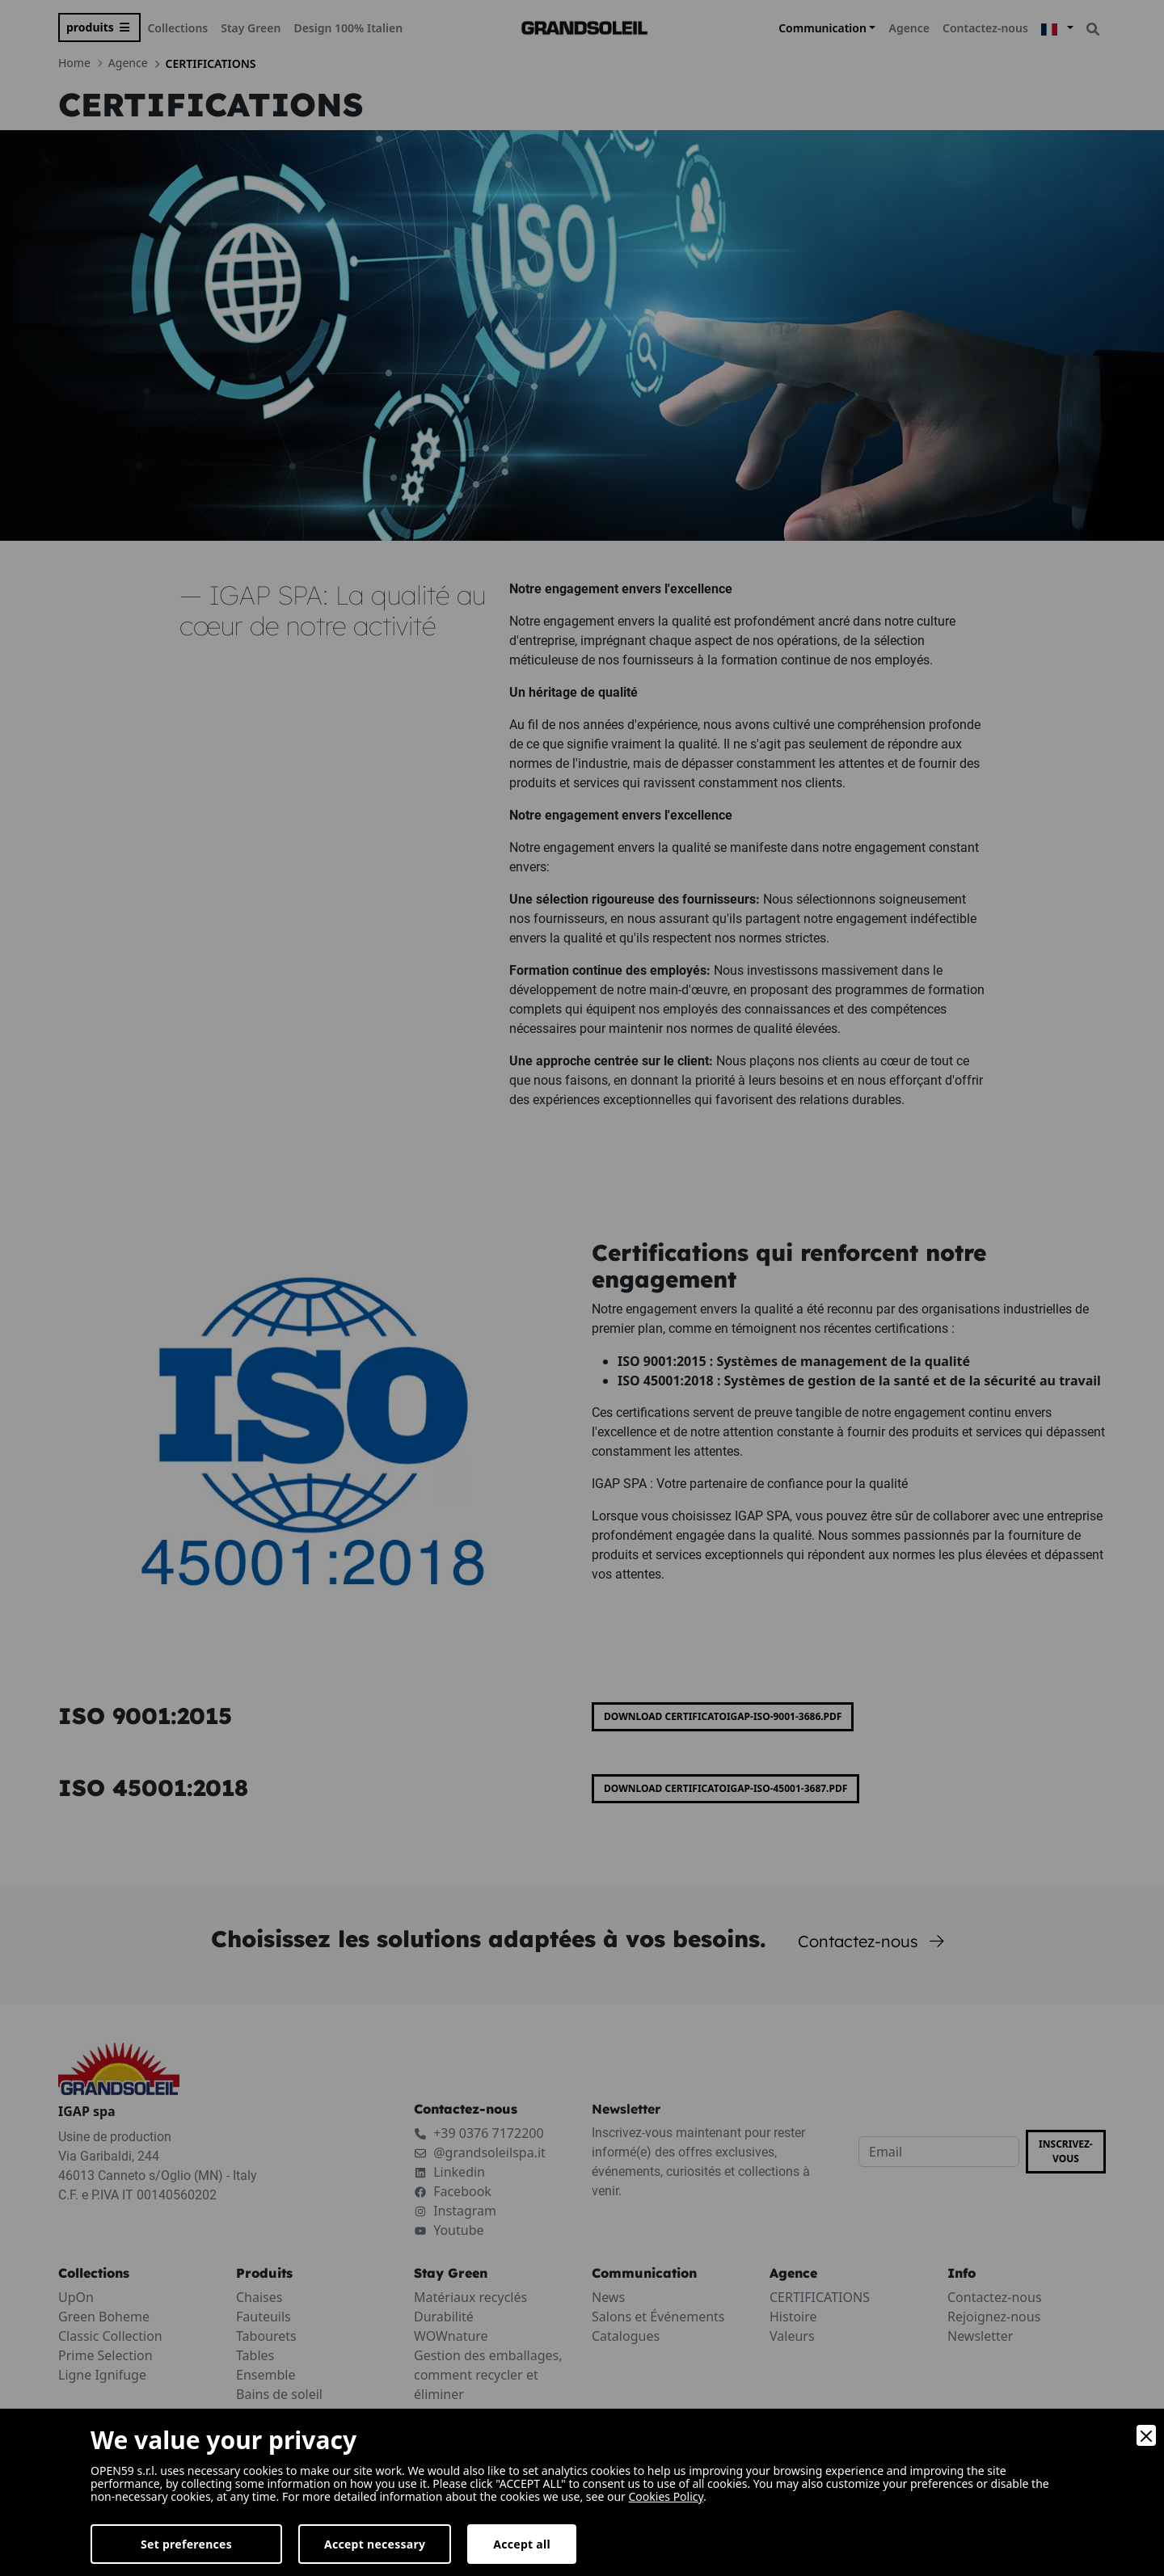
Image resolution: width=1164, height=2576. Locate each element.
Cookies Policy (666, 2496)
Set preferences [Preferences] (186, 2544)
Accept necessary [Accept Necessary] (374, 2544)
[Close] (1146, 2435)
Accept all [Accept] (521, 2544)
